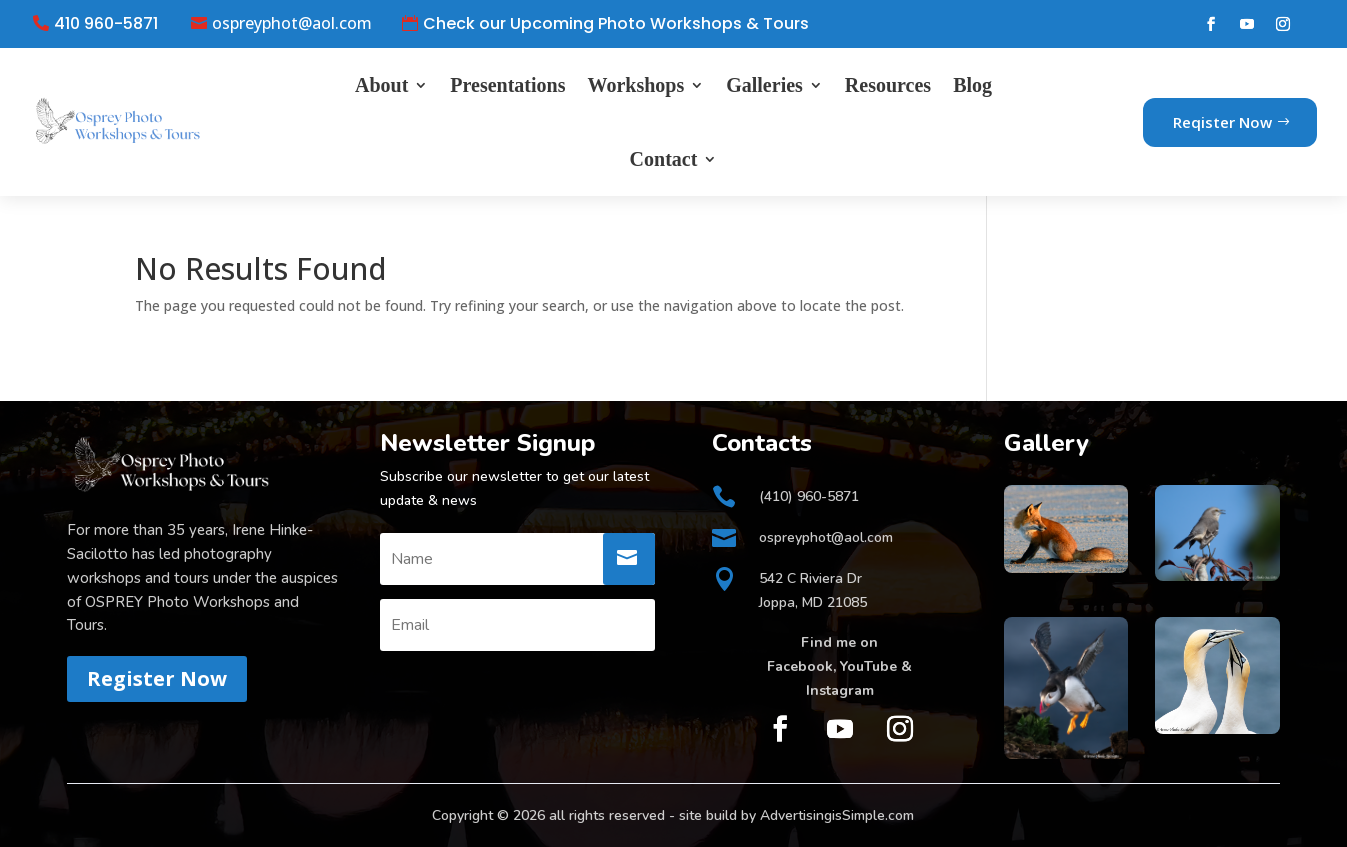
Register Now (157, 678)
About (381, 85)
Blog (972, 85)
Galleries (764, 85)
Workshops (635, 85)
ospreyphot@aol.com (292, 24)
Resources (888, 85)
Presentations (507, 85)
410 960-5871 (106, 24)
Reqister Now (1222, 122)
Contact (664, 159)
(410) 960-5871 (809, 496)
